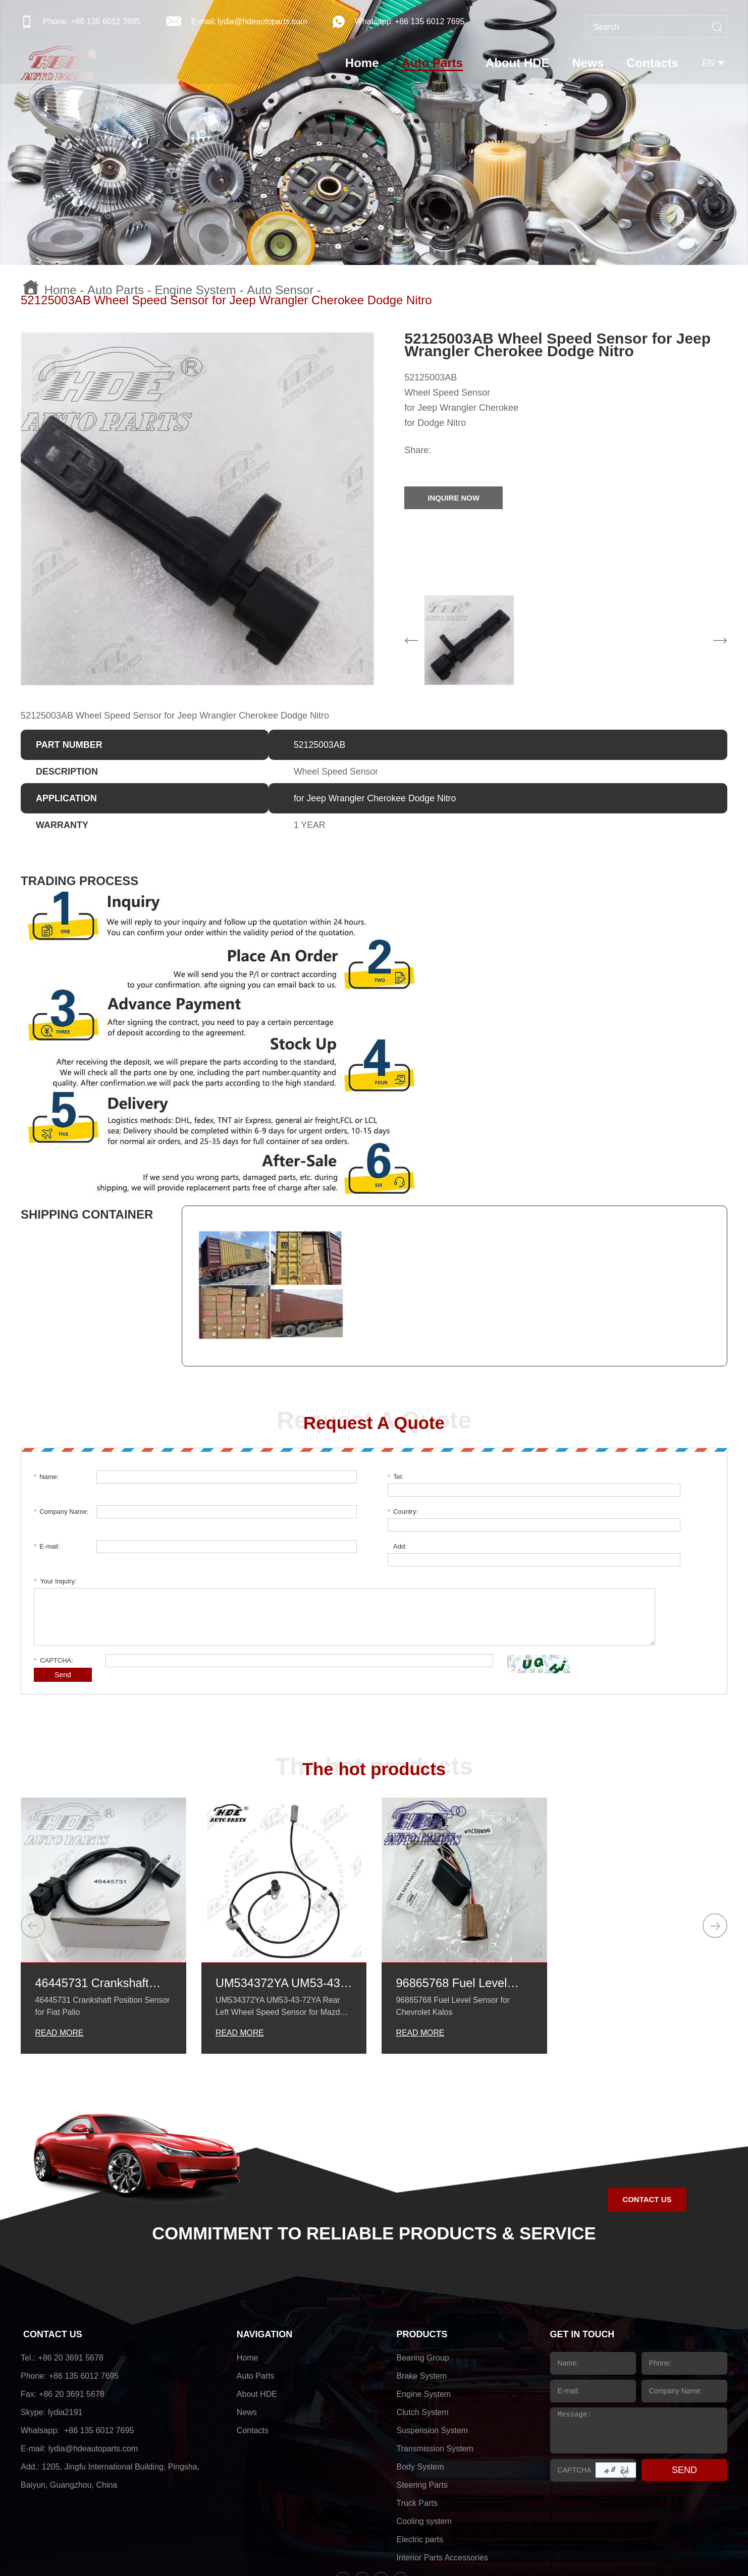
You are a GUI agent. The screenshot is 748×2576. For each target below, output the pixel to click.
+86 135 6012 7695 (429, 21)
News (589, 63)
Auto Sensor (280, 290)
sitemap (484, 2548)
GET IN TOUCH (582, 2269)
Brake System (422, 2310)
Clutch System (423, 2346)
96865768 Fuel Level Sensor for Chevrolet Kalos (452, 1918)
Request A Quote (374, 1422)
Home (363, 63)
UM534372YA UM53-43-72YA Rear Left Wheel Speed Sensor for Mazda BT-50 (283, 1918)
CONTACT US (646, 2133)
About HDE (519, 63)
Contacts (654, 63)
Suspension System (432, 2365)
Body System (420, 2401)
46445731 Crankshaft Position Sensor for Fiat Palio (98, 1918)
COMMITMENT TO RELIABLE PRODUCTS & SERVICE (374, 2167)
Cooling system (424, 2455)
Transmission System (435, 2383)
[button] (33, 1859)
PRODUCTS (422, 2269)
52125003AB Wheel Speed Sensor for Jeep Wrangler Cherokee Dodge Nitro (226, 300)
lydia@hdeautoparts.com (262, 21)
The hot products (374, 1702)
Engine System (195, 290)
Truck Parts (417, 2437)
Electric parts (420, 2474)
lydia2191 (65, 2346)
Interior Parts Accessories (442, 2492)
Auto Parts (433, 63)
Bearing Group (423, 2292)
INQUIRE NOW (455, 498)
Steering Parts (422, 2419)
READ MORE (59, 1967)
